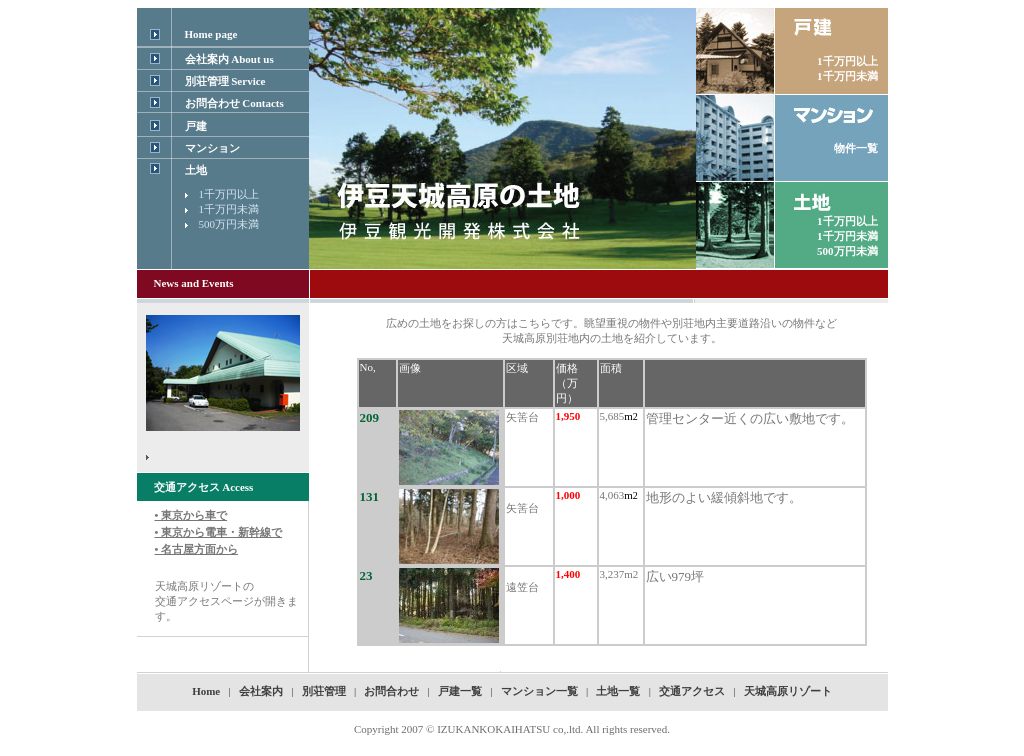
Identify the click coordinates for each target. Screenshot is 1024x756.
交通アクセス (692, 691)
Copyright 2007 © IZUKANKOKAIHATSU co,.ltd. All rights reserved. (512, 729)
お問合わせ (391, 691)
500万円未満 (229, 224)
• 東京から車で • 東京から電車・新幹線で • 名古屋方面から (219, 532)
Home (206, 691)
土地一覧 (618, 691)
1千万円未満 (229, 209)
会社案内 (261, 691)
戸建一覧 (460, 691)
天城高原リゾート (788, 691)
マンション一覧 (539, 691)
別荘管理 (325, 691)
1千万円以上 (229, 194)
